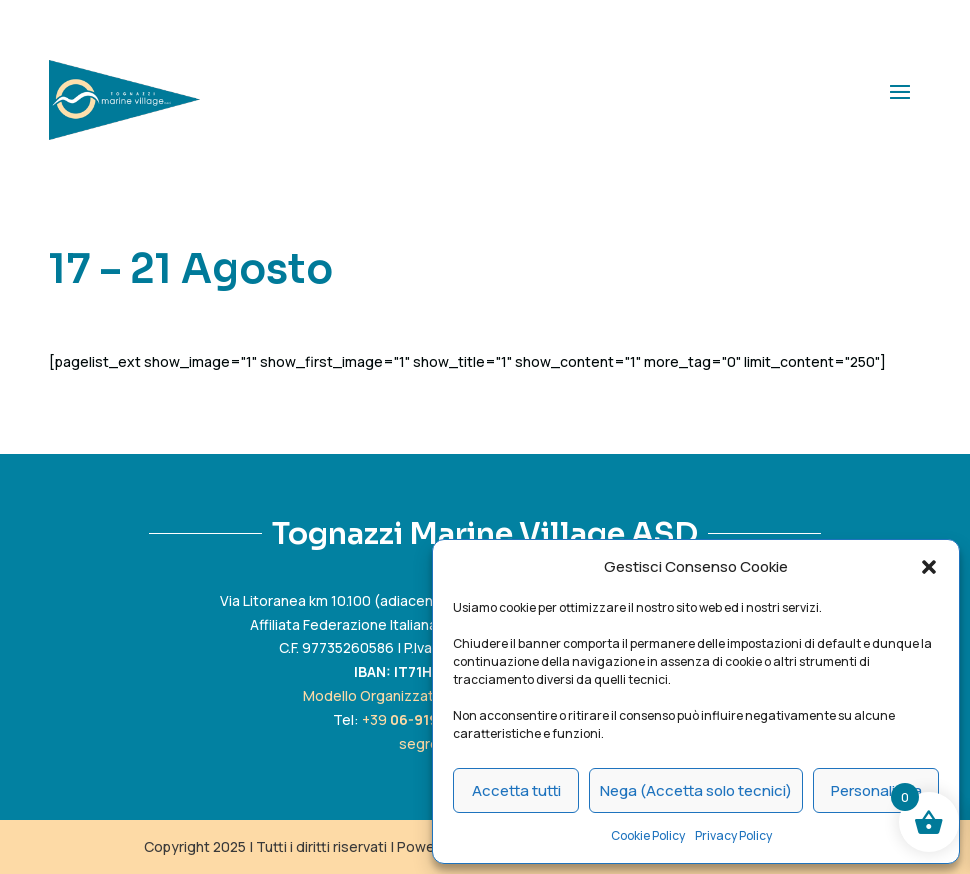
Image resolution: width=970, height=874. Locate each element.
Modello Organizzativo (379, 695)
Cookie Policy (648, 835)
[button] (929, 567)
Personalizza (876, 790)
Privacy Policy (733, 835)
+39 (421, 719)
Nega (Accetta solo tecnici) (696, 790)
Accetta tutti (516, 790)
